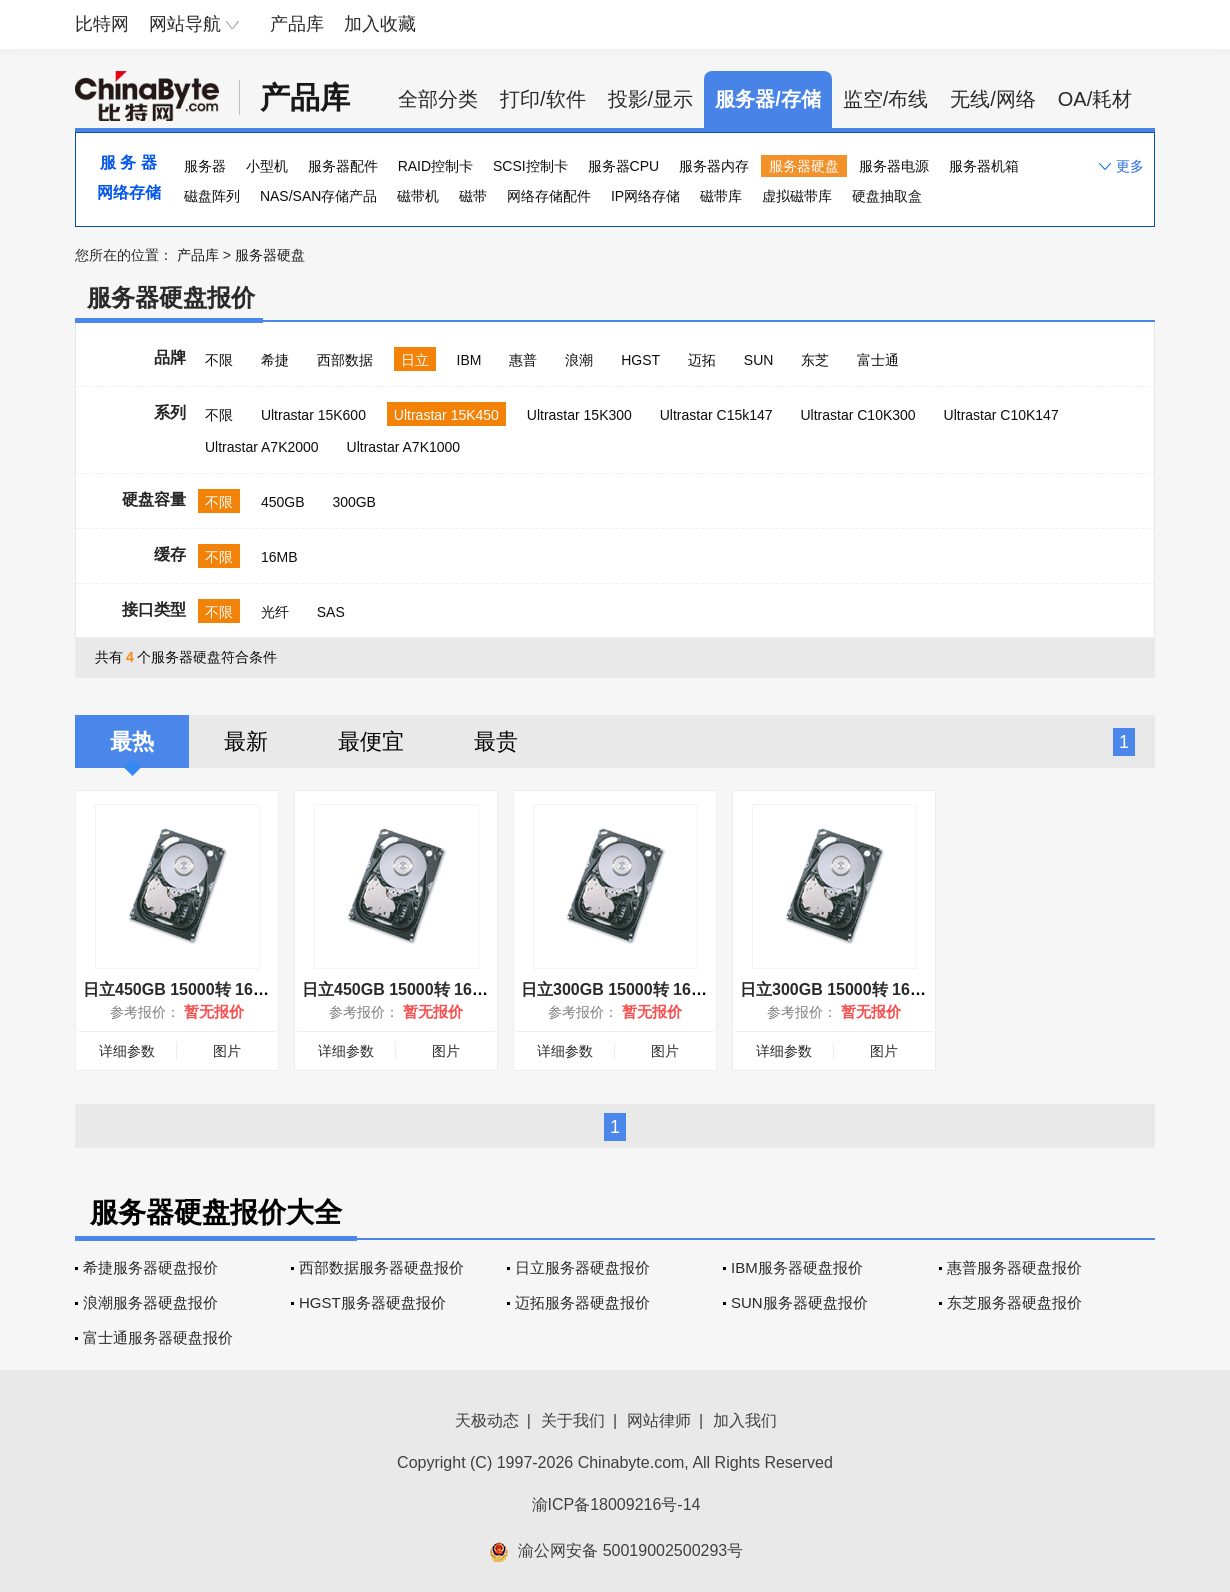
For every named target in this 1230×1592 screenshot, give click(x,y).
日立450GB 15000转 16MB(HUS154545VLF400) (258, 989)
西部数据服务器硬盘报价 (381, 1267)
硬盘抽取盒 (887, 196)
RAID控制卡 (435, 166)
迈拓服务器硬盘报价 (582, 1302)
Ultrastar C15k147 (716, 415)
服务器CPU (624, 166)
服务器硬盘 (804, 166)
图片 (227, 1051)
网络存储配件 (549, 196)
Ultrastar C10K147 (1001, 415)
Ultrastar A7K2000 (262, 447)
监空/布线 (886, 99)
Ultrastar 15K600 (313, 415)
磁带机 (418, 196)
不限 (219, 360)
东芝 (815, 360)
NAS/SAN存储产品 (318, 196)
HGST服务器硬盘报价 (372, 1302)
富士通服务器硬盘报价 (158, 1337)
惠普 (523, 360)
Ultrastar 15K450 (446, 415)
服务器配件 (343, 166)
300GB (354, 502)
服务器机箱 (984, 166)
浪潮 (579, 360)
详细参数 (127, 1051)
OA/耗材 (1095, 99)
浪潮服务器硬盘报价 (150, 1302)
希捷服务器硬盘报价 (150, 1267)
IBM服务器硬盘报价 (797, 1267)
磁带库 (721, 196)
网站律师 (659, 1420)
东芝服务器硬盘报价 (1014, 1302)
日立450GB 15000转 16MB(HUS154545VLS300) (477, 989)
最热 (132, 741)
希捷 (275, 360)
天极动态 (487, 1420)
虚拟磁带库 (797, 196)
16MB (279, 557)
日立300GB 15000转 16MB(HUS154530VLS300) (915, 989)
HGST (640, 360)
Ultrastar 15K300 (579, 415)
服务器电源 (894, 166)
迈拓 (702, 360)
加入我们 (745, 1420)
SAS (331, 612)
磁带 (473, 196)
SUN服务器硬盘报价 (799, 1302)
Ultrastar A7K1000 (404, 447)
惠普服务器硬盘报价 (1014, 1267)
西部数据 (345, 360)
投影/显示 (651, 99)
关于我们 (573, 1420)
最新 (246, 741)
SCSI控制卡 (530, 166)
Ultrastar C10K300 (857, 415)
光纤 (275, 612)
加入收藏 (380, 24)
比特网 (102, 24)
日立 (415, 360)
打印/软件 (543, 99)
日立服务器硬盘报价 (582, 1267)
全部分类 (438, 99)
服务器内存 (714, 166)
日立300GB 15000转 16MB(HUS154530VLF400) (696, 989)
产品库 (297, 24)
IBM (469, 360)
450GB (283, 502)
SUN (759, 360)
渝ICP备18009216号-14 (616, 1504)
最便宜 (371, 741)
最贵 (496, 741)
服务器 (205, 166)
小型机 (267, 166)
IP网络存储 (645, 196)
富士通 (878, 360)
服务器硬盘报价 (171, 297)
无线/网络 (993, 99)
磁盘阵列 (212, 196)
